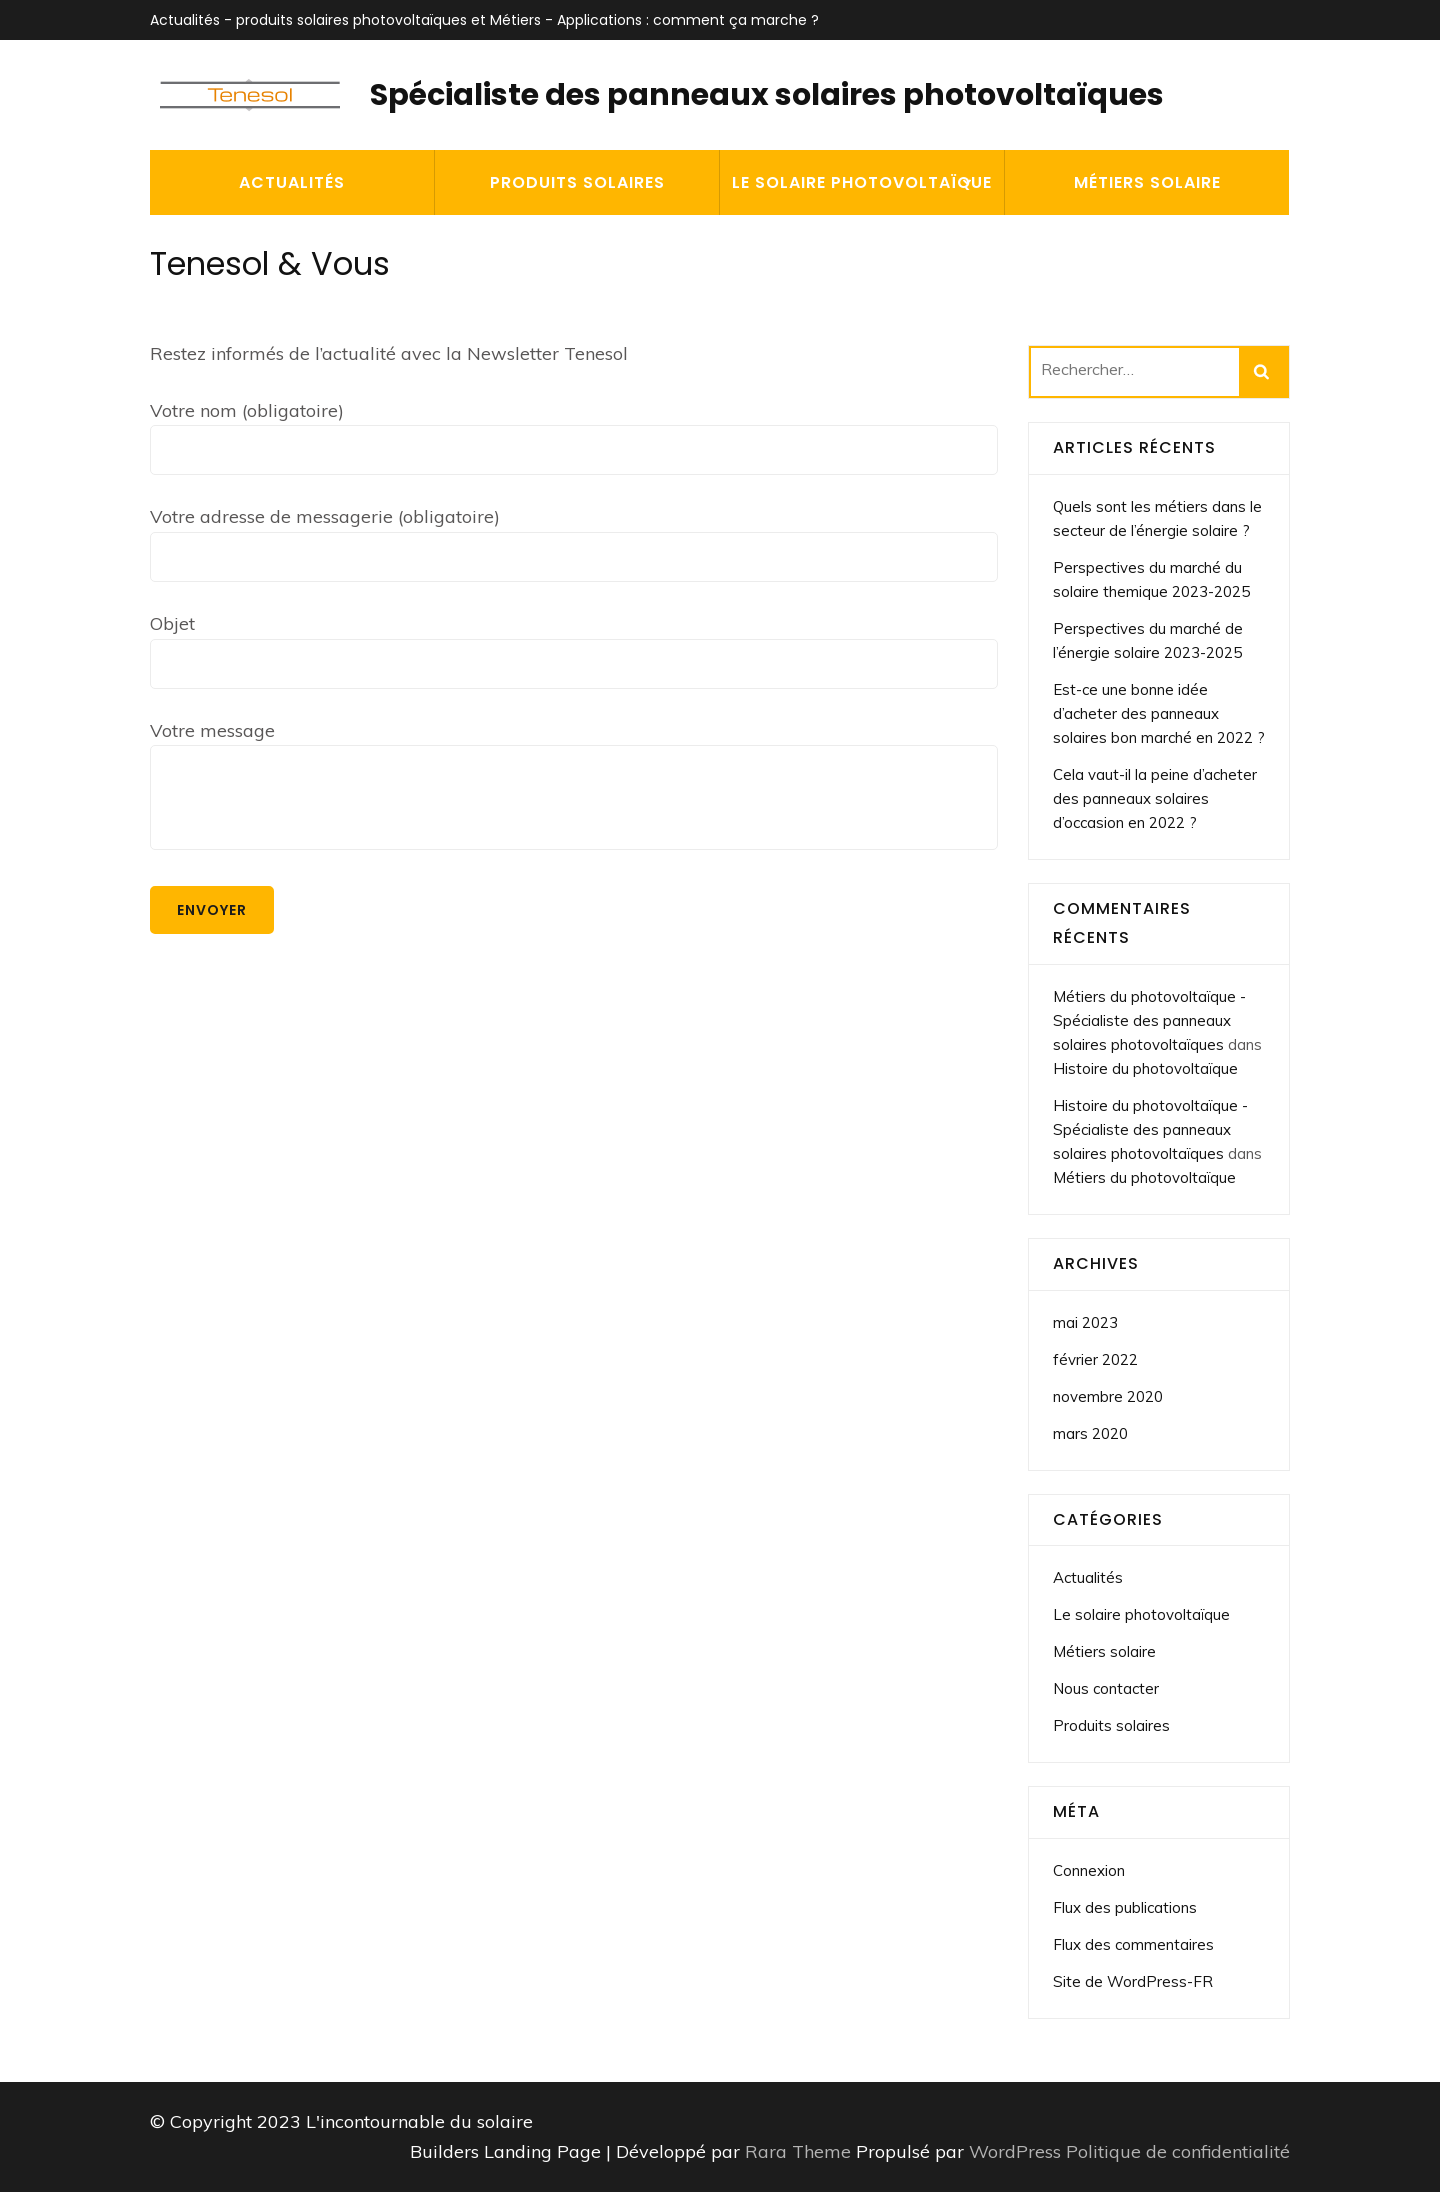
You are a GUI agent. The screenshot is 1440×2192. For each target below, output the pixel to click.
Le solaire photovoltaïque (862, 182)
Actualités (292, 182)
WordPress (1015, 2151)
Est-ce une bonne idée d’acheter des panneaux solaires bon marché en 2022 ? (1159, 713)
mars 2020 (1090, 1433)
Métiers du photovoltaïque (1144, 1177)
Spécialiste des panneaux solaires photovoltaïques (767, 95)
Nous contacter (1106, 1688)
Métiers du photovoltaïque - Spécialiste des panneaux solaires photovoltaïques (1149, 1020)
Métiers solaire (1147, 182)
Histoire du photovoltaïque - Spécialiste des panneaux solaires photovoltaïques (1150, 1129)
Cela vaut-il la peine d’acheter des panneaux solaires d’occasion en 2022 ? (1155, 798)
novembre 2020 (1108, 1396)
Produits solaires (577, 182)
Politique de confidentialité (1178, 2151)
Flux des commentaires (1133, 1944)
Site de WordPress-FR (1133, 1981)
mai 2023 (1085, 1322)
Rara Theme (800, 2151)
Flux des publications (1125, 1907)
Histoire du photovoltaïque (1145, 1068)
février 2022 (1095, 1359)
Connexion (1089, 1870)
